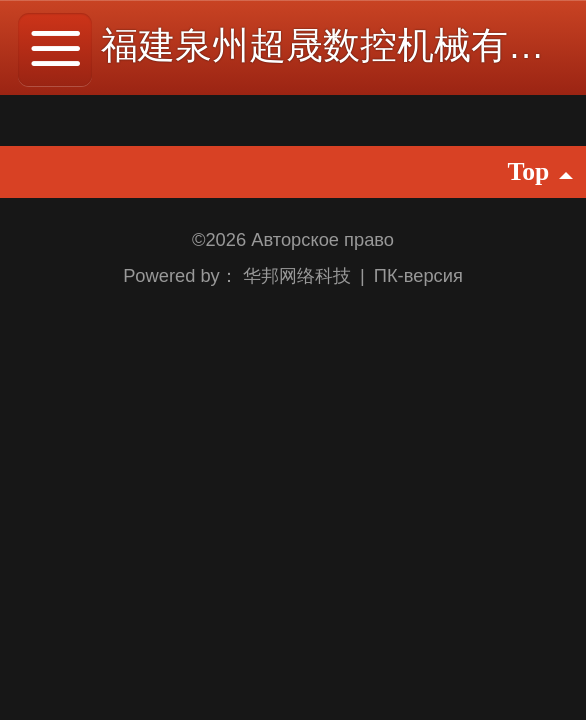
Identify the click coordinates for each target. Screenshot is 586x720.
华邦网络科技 (299, 275)
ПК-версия (418, 275)
